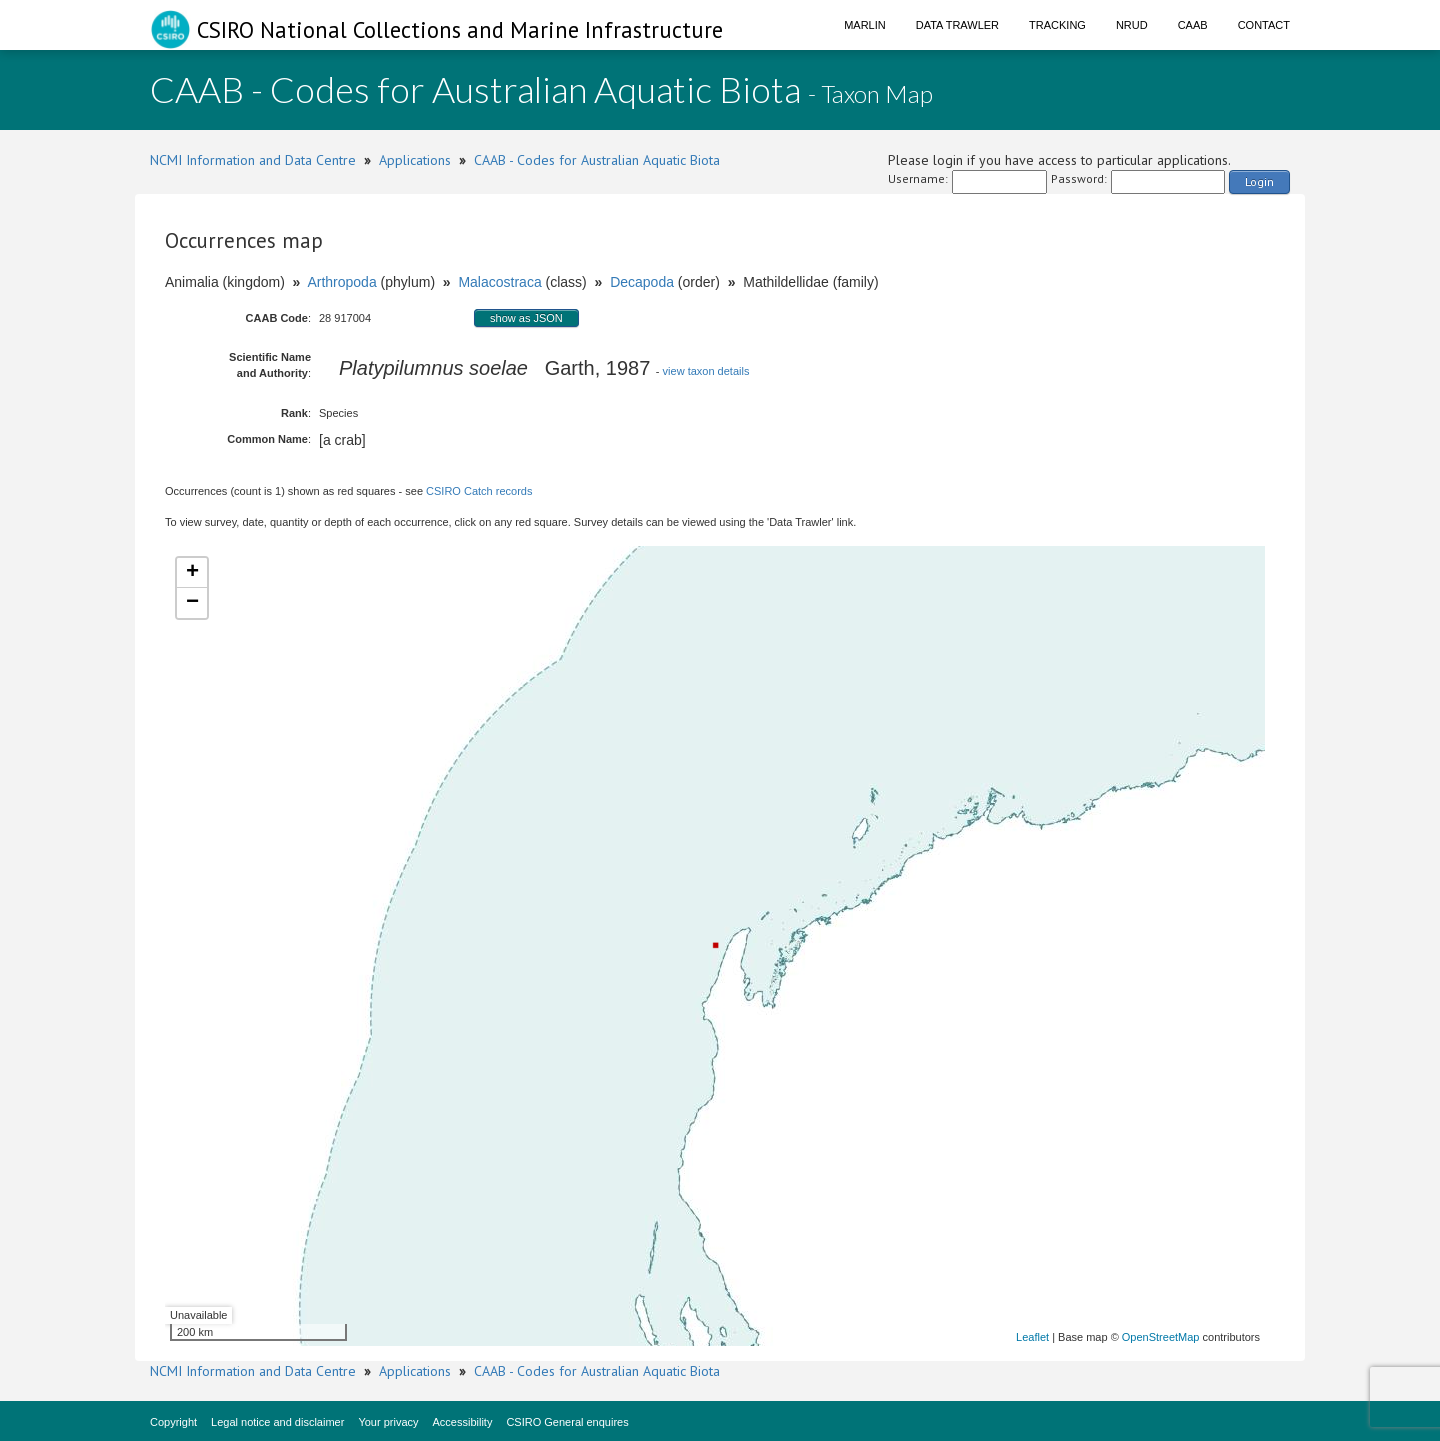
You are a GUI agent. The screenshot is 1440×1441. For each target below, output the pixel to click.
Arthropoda (341, 282)
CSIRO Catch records (479, 491)
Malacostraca (499, 282)
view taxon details (706, 371)
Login (1259, 181)
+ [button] (192, 573)
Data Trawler (957, 25)
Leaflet (1032, 1337)
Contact (1264, 25)
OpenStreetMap (1161, 1337)
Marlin (865, 25)
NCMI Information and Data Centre (253, 160)
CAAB (1193, 25)
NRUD (1132, 25)
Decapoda (642, 282)
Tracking (1057, 25)
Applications (415, 160)
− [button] (192, 603)
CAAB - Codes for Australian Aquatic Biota (597, 160)
